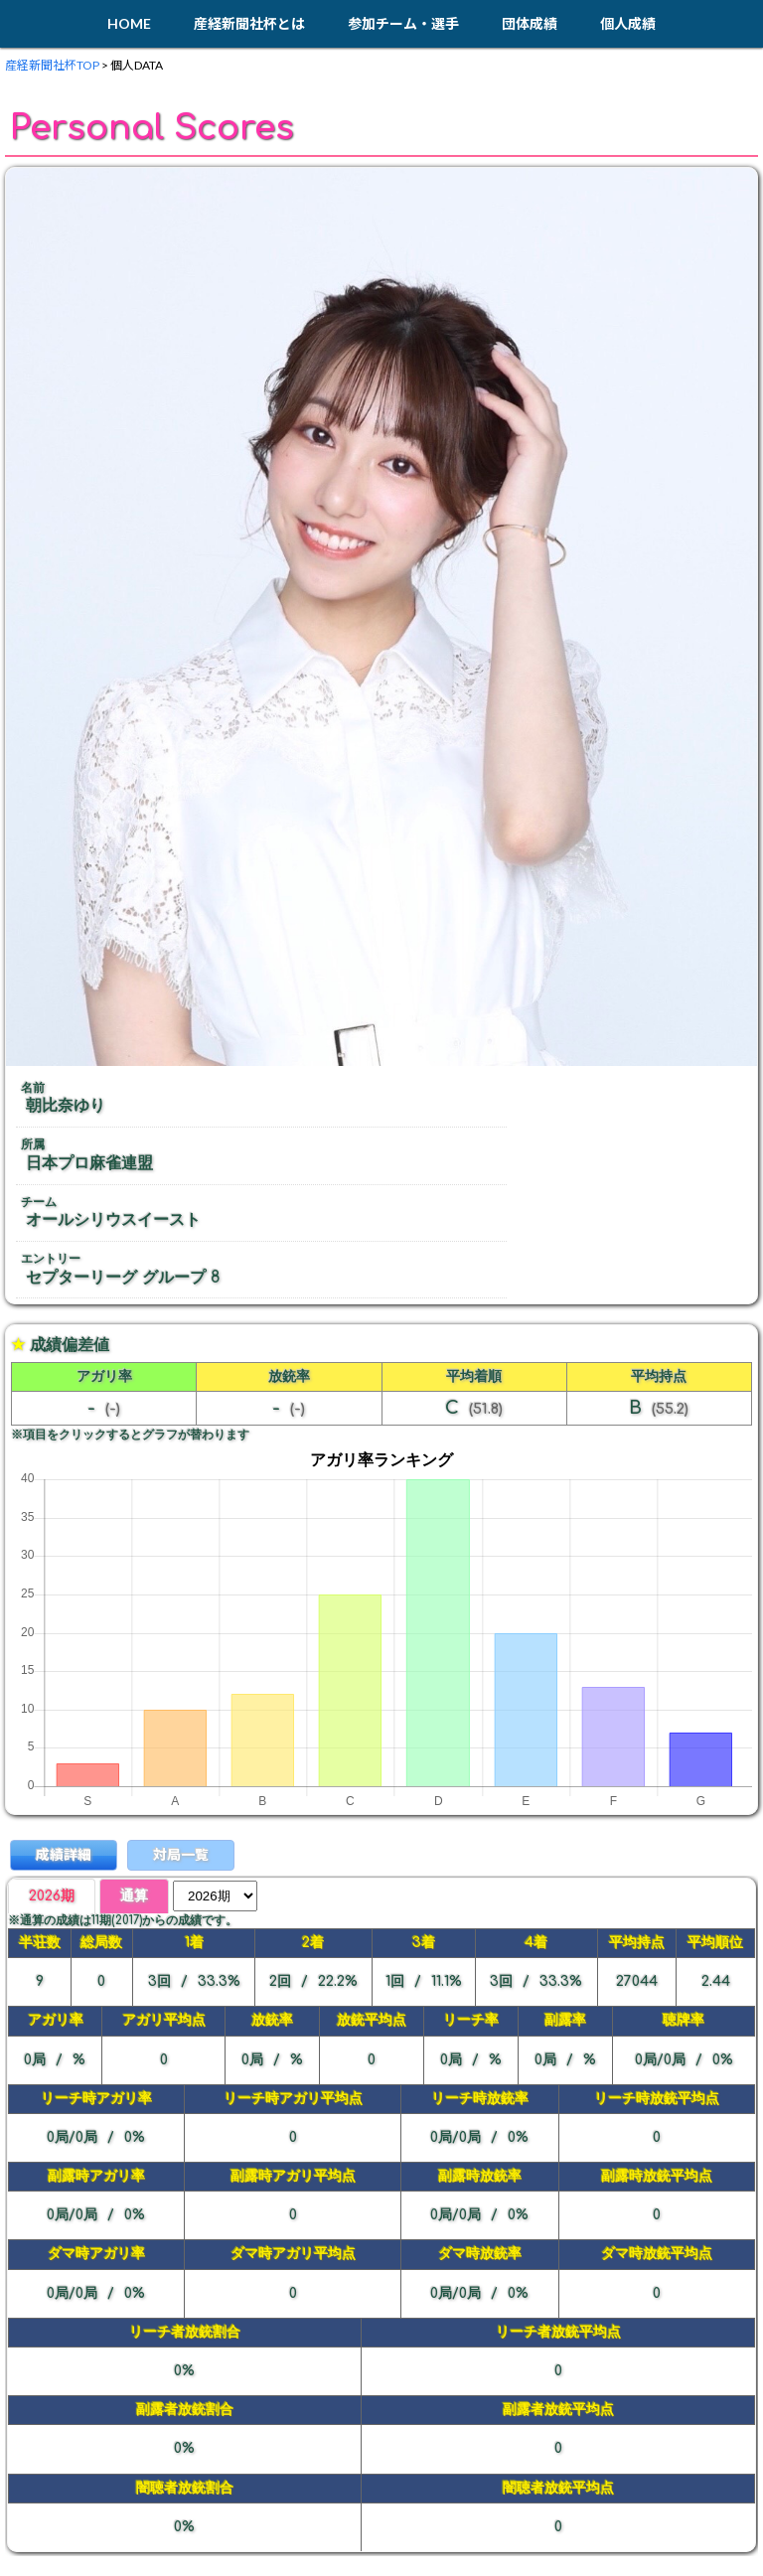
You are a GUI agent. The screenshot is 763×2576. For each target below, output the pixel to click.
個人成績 (628, 23)
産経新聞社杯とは (249, 23)
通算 (134, 1896)
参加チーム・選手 (403, 23)
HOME (129, 23)
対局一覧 (181, 1854)
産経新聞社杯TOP (52, 65)
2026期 (52, 1896)
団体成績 (529, 23)
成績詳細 (63, 1854)
